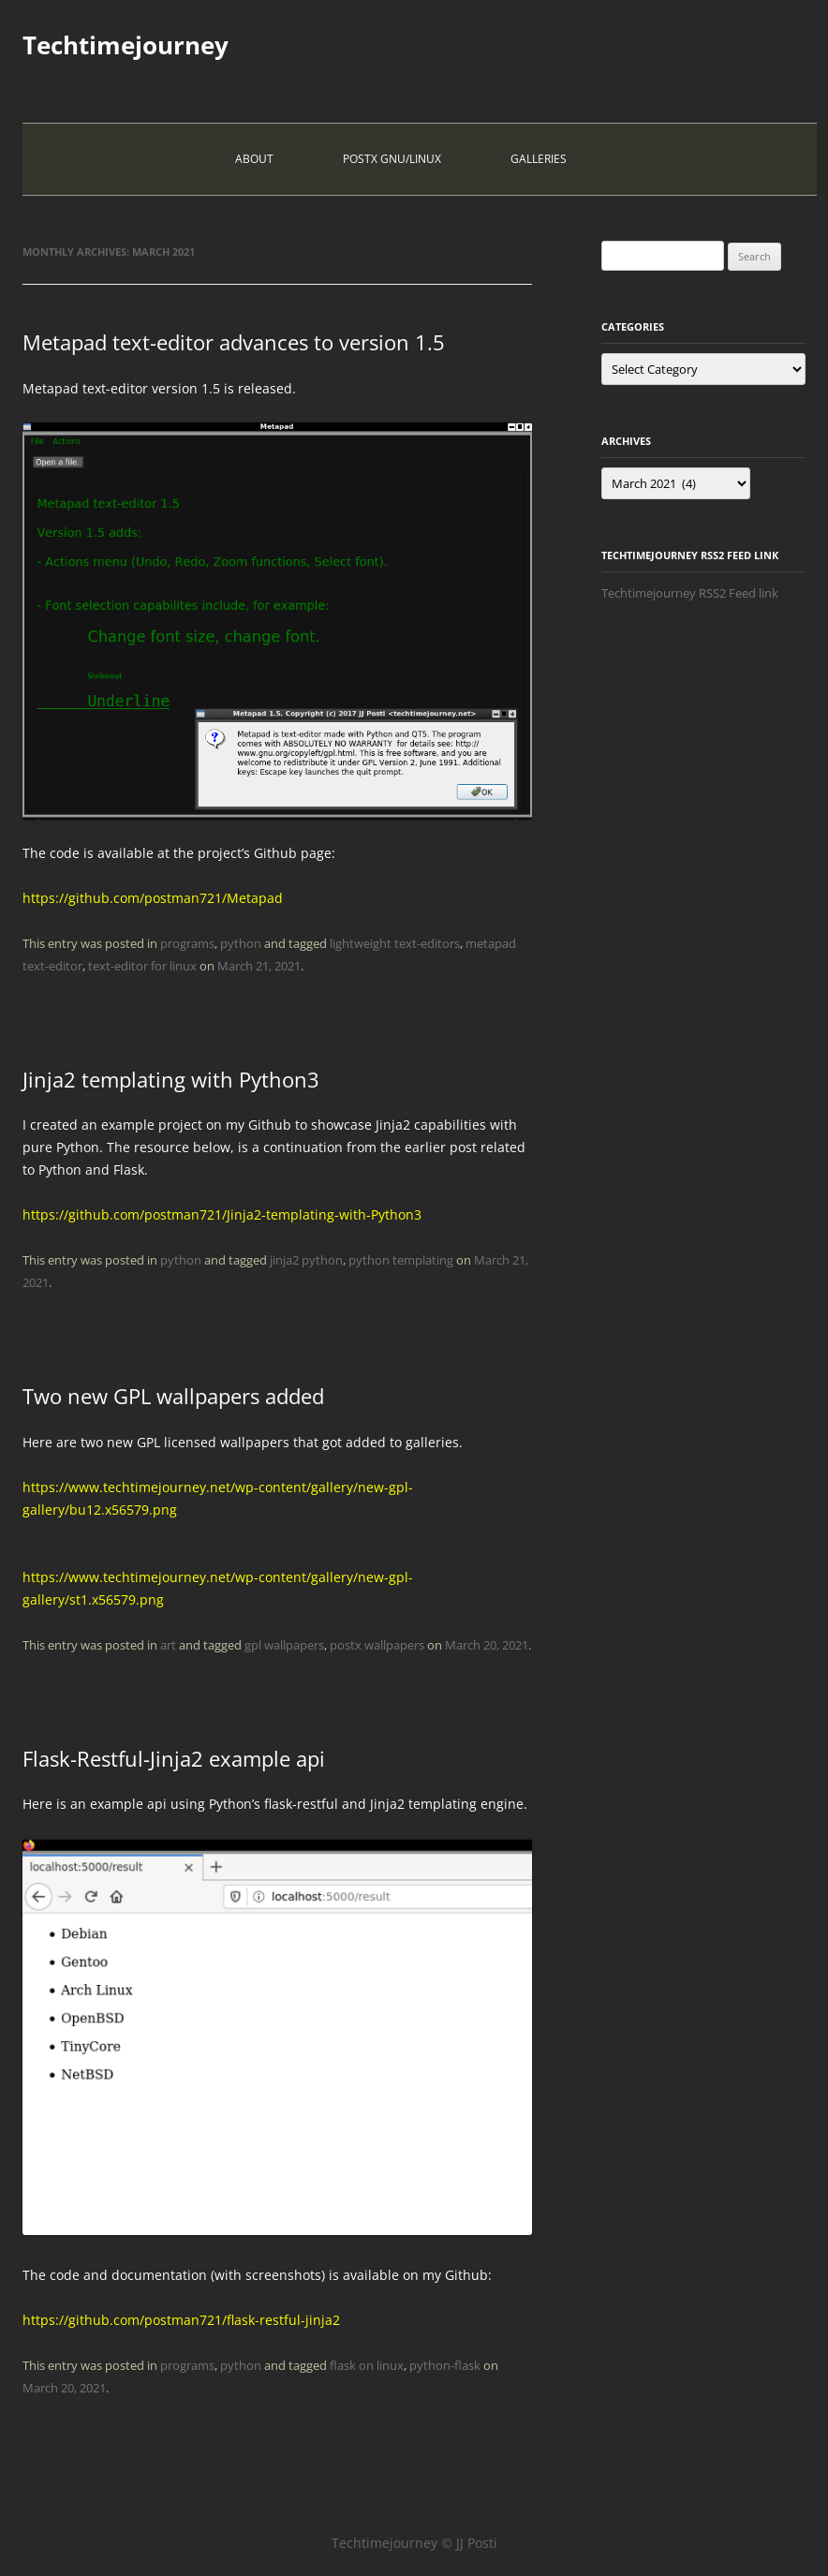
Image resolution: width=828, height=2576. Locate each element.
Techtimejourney (125, 45)
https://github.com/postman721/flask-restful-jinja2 (181, 2320)
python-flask (445, 2365)
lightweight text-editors (395, 943)
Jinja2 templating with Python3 (170, 1079)
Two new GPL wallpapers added (173, 1396)
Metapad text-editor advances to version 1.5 (233, 342)
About (254, 159)
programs (187, 943)
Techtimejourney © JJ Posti (414, 2543)
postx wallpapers (377, 1644)
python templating (400, 1259)
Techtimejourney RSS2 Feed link (689, 593)
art (168, 1644)
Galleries (538, 159)
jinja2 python (306, 1259)
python (240, 943)
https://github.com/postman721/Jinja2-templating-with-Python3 (221, 1214)
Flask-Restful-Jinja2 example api (173, 1758)
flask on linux (367, 2365)
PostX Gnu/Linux (392, 159)
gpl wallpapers (284, 1644)
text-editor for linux (142, 965)
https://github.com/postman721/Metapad (152, 898)
